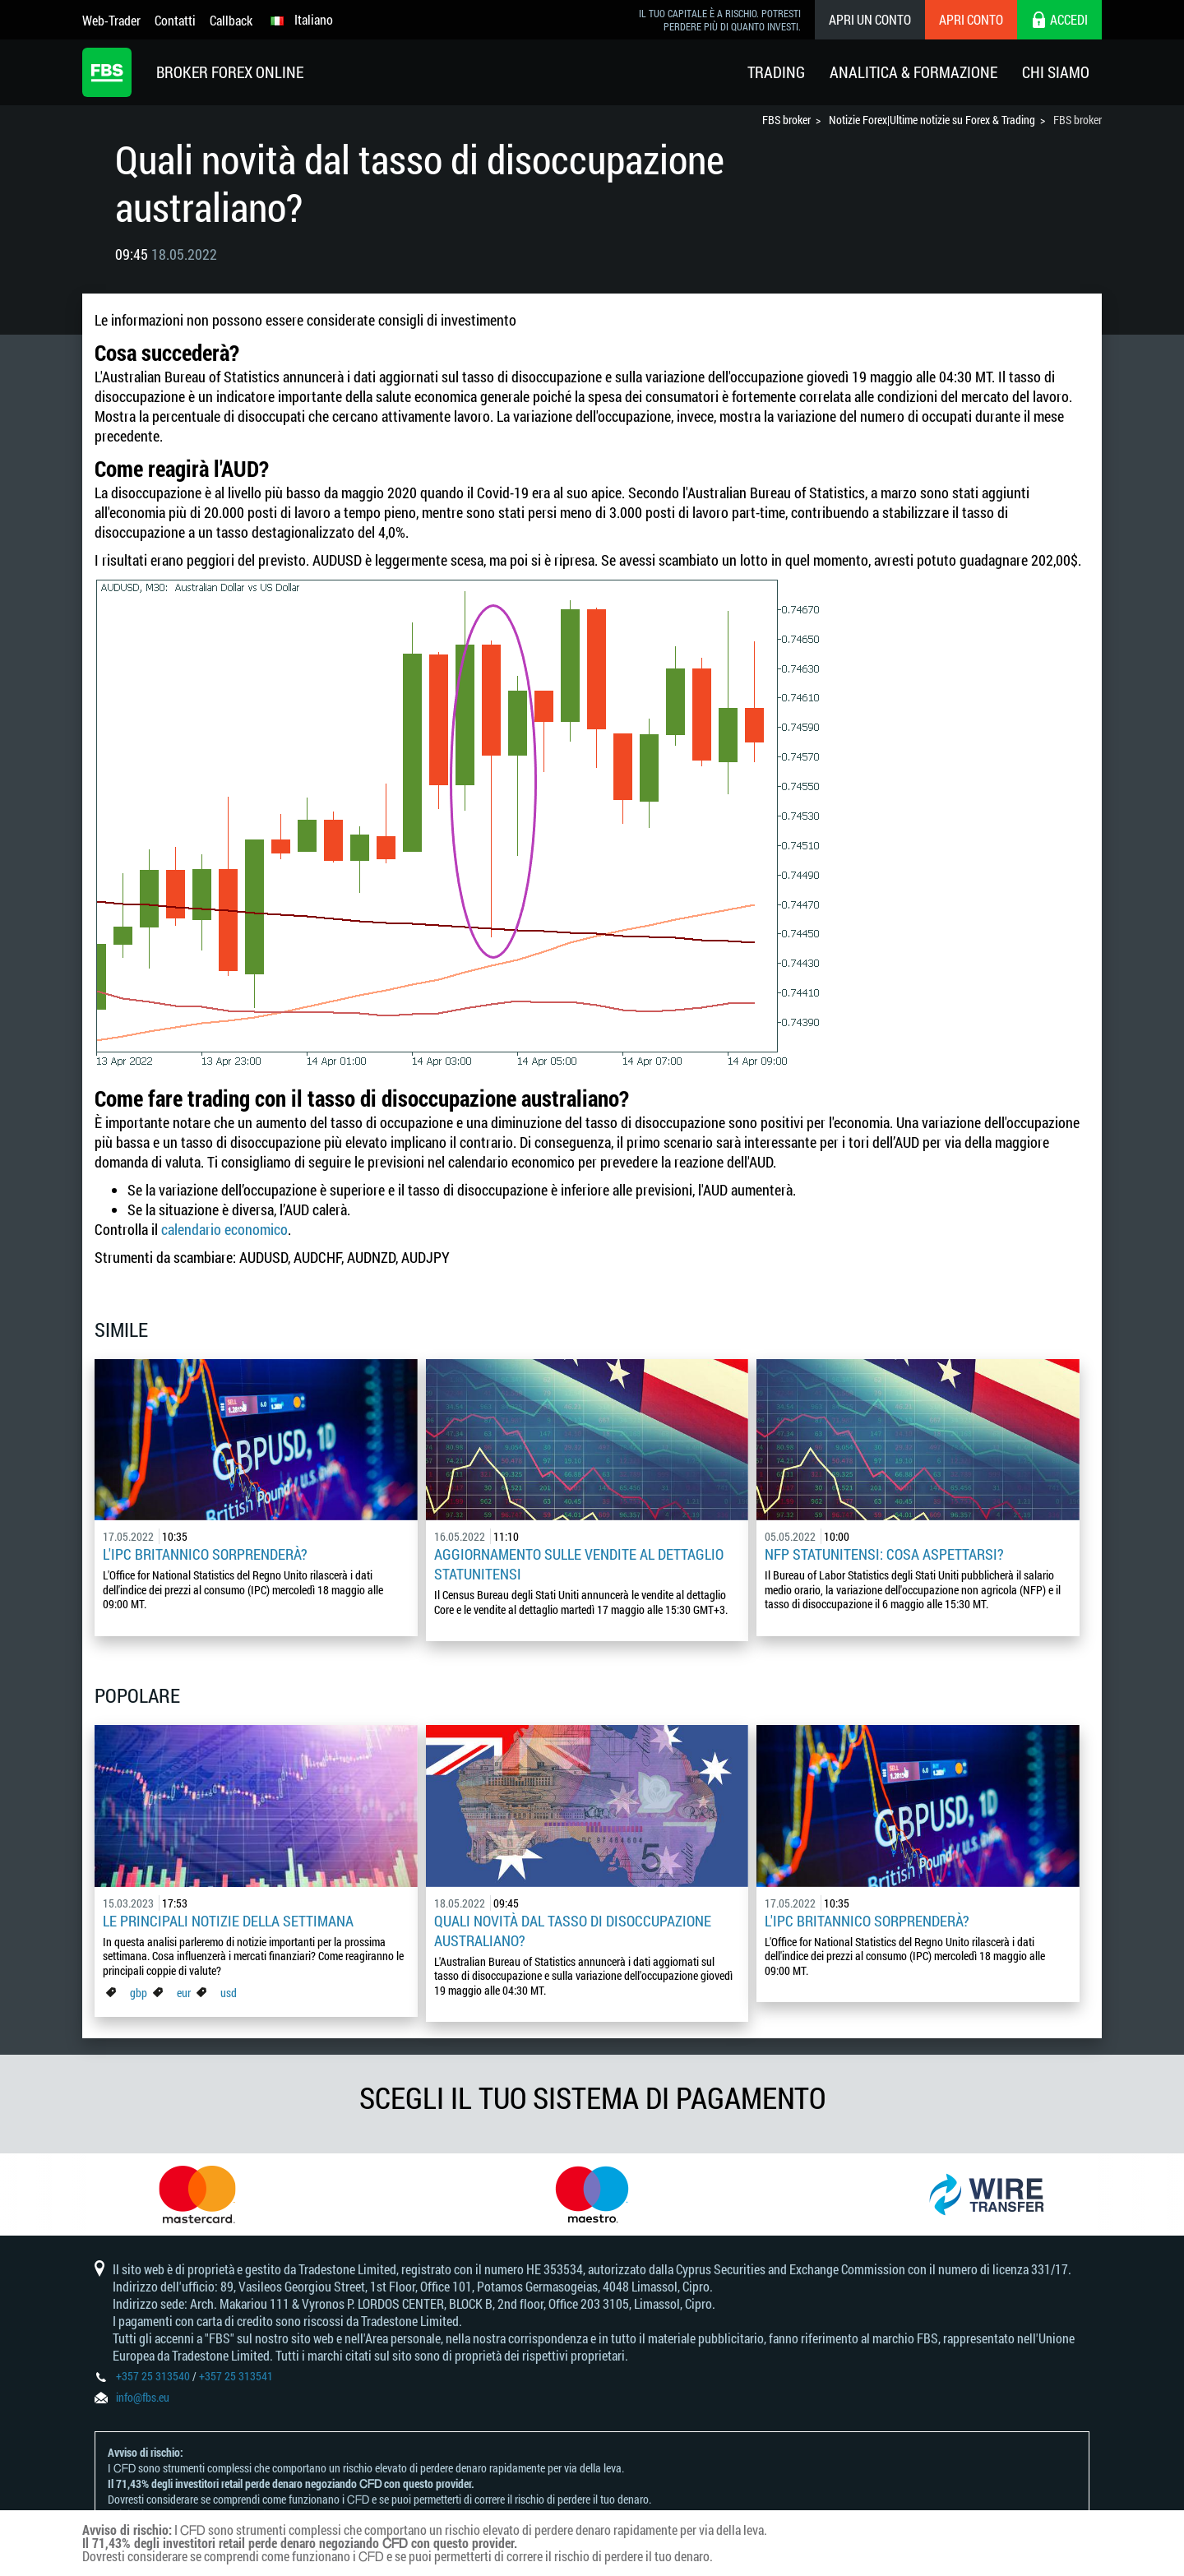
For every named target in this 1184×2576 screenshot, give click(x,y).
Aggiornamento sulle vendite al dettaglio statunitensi (579, 1564)
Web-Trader (111, 20)
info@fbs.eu (142, 2397)
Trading (776, 72)
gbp (138, 1992)
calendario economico (224, 1229)
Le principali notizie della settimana (228, 1921)
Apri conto (971, 19)
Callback (231, 20)
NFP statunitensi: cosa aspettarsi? (884, 1554)
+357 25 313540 (153, 2376)
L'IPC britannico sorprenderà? (205, 1554)
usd (228, 1992)
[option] (197, 2194)
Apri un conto (870, 19)
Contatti (175, 20)
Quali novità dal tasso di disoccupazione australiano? (572, 1930)
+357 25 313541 (236, 2376)
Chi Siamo (1055, 72)
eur (184, 1992)
